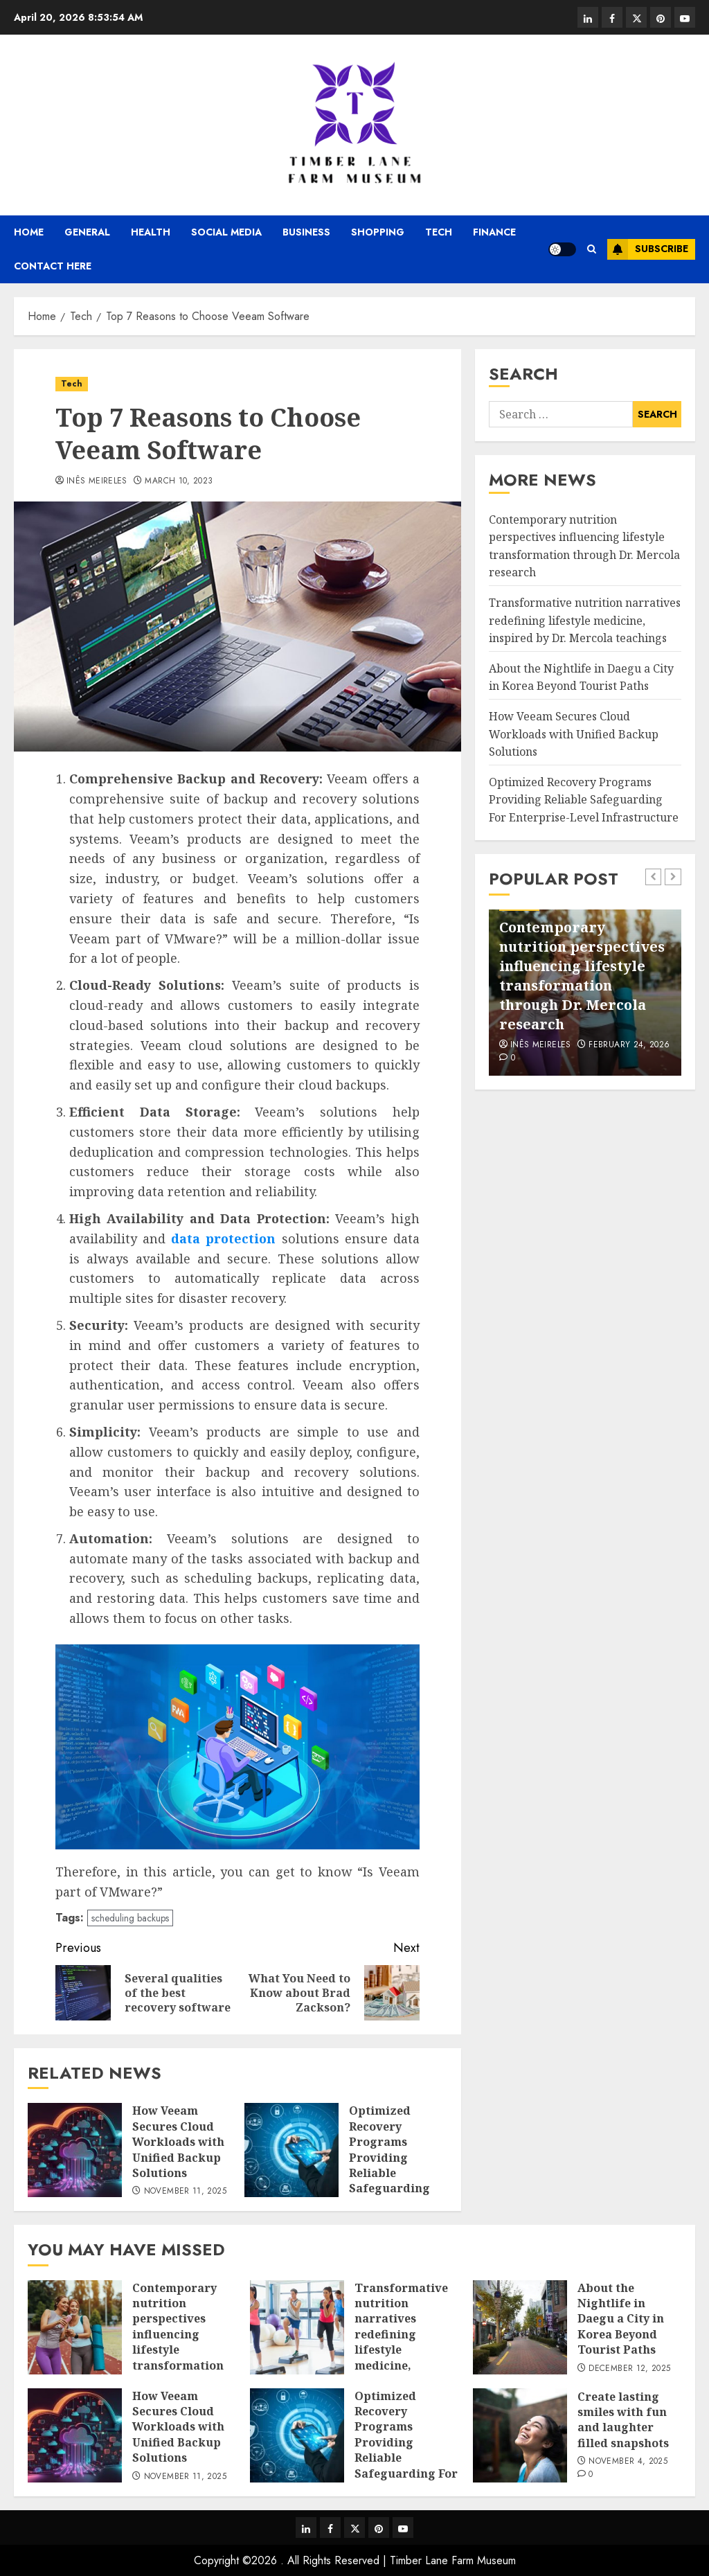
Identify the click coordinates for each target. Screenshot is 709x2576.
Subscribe (647, 249)
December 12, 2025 (629, 2368)
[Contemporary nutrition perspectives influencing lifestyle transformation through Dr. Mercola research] (75, 2327)
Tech (438, 232)
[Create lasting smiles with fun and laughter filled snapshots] (520, 2435)
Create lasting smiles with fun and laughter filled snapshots (623, 2420)
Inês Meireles (96, 481)
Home (29, 232)
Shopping (377, 232)
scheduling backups (130, 1918)
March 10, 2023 (179, 481)
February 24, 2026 (629, 1045)
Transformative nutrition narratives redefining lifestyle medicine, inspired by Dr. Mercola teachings (585, 620)
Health (150, 232)
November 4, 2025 (628, 2461)
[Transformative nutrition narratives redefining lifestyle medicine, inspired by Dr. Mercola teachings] (297, 2327)
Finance (494, 232)
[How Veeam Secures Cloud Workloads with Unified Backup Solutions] (75, 2150)
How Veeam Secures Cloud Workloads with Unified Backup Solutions (178, 2141)
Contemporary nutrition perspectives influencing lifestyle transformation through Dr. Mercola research (582, 975)
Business (306, 232)
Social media (226, 232)
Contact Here (52, 266)
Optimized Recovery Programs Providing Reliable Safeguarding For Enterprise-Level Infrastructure (393, 2172)
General (87, 232)
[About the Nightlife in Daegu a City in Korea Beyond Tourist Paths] (520, 2327)
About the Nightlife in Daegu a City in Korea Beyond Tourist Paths (581, 677)
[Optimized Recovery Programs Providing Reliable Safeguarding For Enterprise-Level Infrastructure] (291, 2150)
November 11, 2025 (185, 2191)
